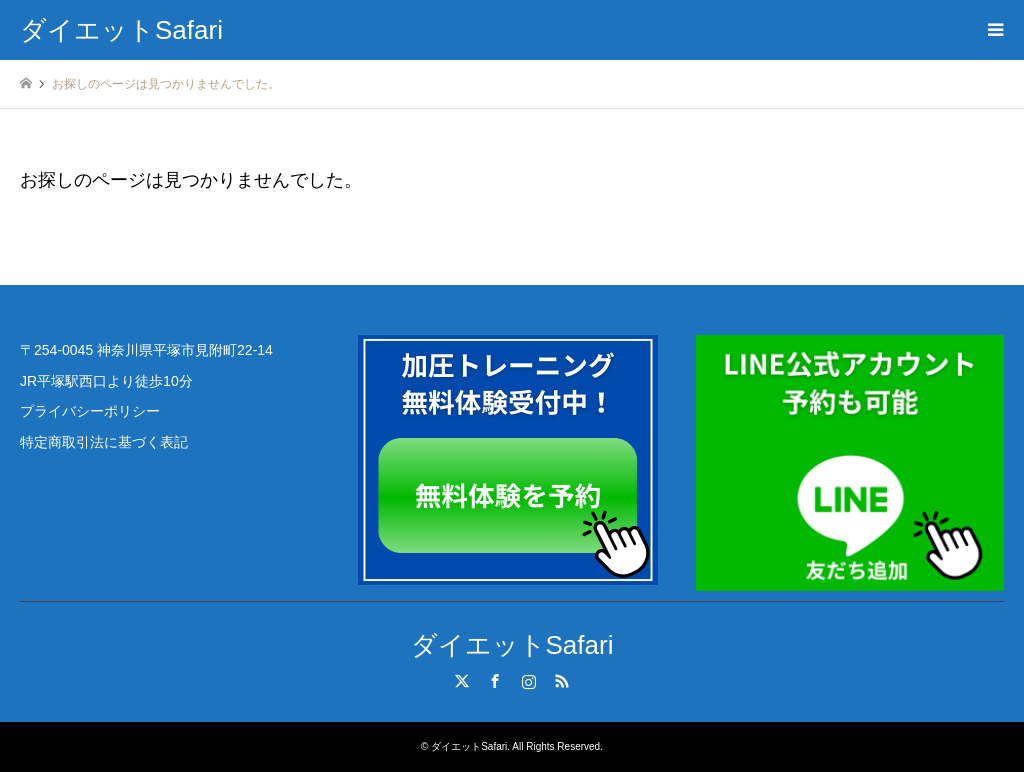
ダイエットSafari (512, 645)
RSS (562, 681)
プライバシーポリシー (90, 411)
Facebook (495, 681)
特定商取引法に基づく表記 (104, 442)
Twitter (462, 681)
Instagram (529, 681)
